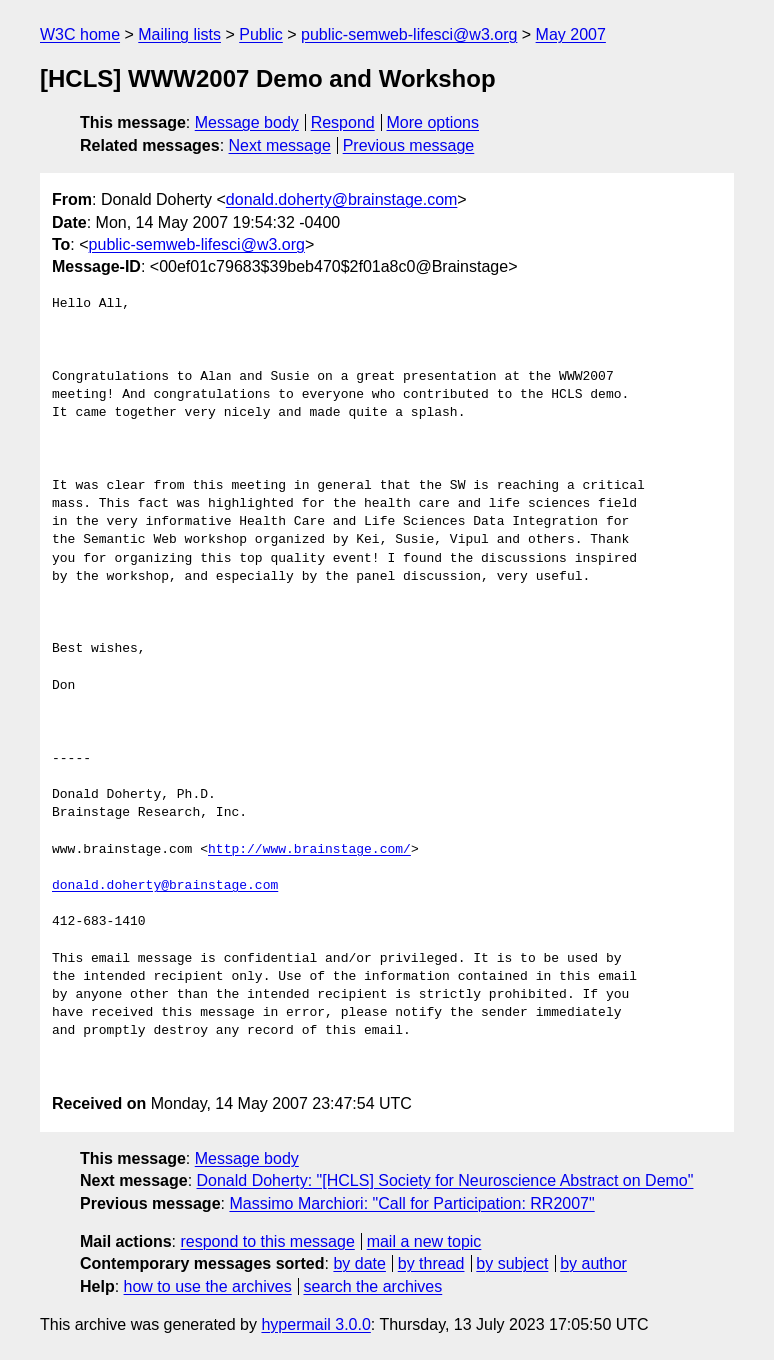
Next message (280, 145)
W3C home (80, 34)
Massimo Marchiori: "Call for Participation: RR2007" (411, 1203)
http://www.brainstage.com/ (309, 850)
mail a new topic (424, 1241)
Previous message (409, 145)
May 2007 (571, 34)
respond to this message (267, 1241)
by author (593, 1263)
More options (433, 122)
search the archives (373, 1286)
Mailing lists (179, 34)
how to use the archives (208, 1286)
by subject (512, 1263)
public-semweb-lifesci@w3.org (409, 34)
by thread (431, 1263)
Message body (247, 122)
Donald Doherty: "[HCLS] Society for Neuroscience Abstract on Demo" (445, 1180)
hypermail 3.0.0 (315, 1324)
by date (359, 1263)
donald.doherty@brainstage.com (342, 199)
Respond (343, 122)
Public (261, 34)
